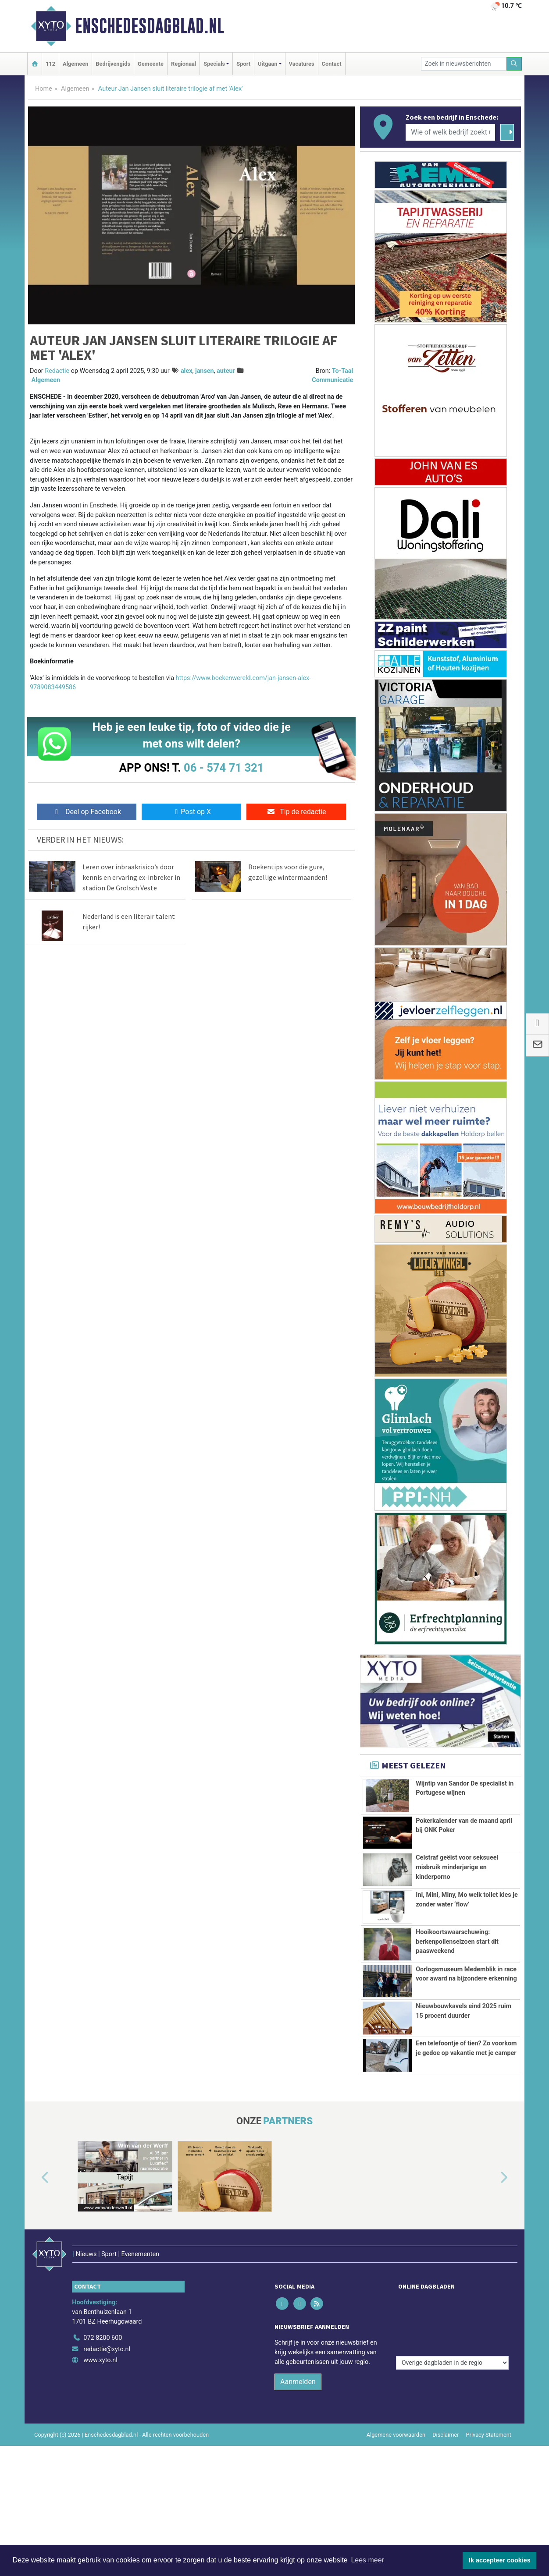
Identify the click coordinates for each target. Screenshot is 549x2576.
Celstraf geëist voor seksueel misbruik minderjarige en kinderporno (457, 1867)
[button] (35, 2257)
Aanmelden (298, 2442)
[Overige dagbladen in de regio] (452, 2379)
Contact (332, 63)
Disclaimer (445, 2495)
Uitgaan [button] (267, 63)
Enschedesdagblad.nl (149, 26)
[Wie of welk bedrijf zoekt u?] (450, 132)
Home (43, 88)
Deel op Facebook (86, 812)
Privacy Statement (489, 2495)
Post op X (191, 812)
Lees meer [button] (367, 2560)
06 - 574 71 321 (224, 767)
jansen (204, 371)
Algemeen (75, 63)
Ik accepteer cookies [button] (500, 2560)
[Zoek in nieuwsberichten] (464, 64)
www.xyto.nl (100, 2421)
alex (187, 371)
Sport (243, 63)
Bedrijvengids (113, 63)
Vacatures (301, 63)
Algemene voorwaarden (396, 2495)
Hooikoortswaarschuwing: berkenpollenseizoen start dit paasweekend (457, 1941)
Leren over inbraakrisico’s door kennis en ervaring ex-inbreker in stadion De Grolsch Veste (131, 877)
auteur (226, 371)
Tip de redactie (296, 812)
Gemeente (151, 63)
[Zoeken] (514, 64)
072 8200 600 (102, 2398)
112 (50, 63)
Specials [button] (214, 63)
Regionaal (183, 63)
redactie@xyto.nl (106, 2409)
